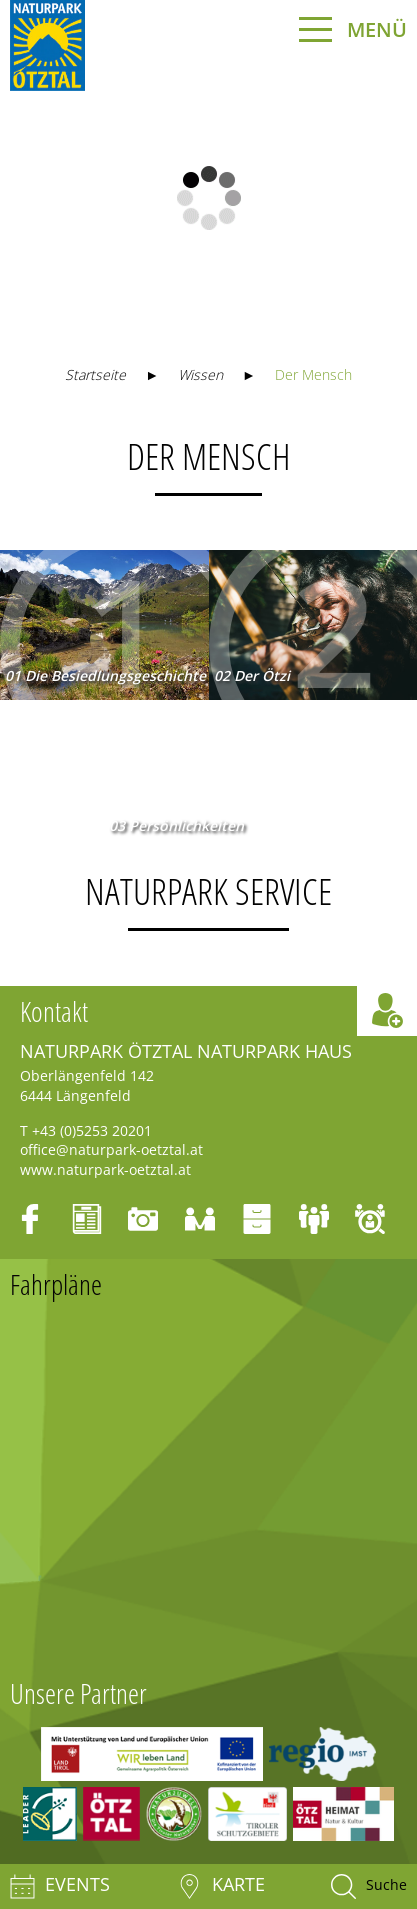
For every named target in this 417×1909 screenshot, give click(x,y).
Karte (221, 1886)
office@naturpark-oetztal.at (111, 1149)
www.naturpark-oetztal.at (105, 1169)
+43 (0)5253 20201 (92, 1130)
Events (60, 1886)
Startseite (95, 374)
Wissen (200, 374)
